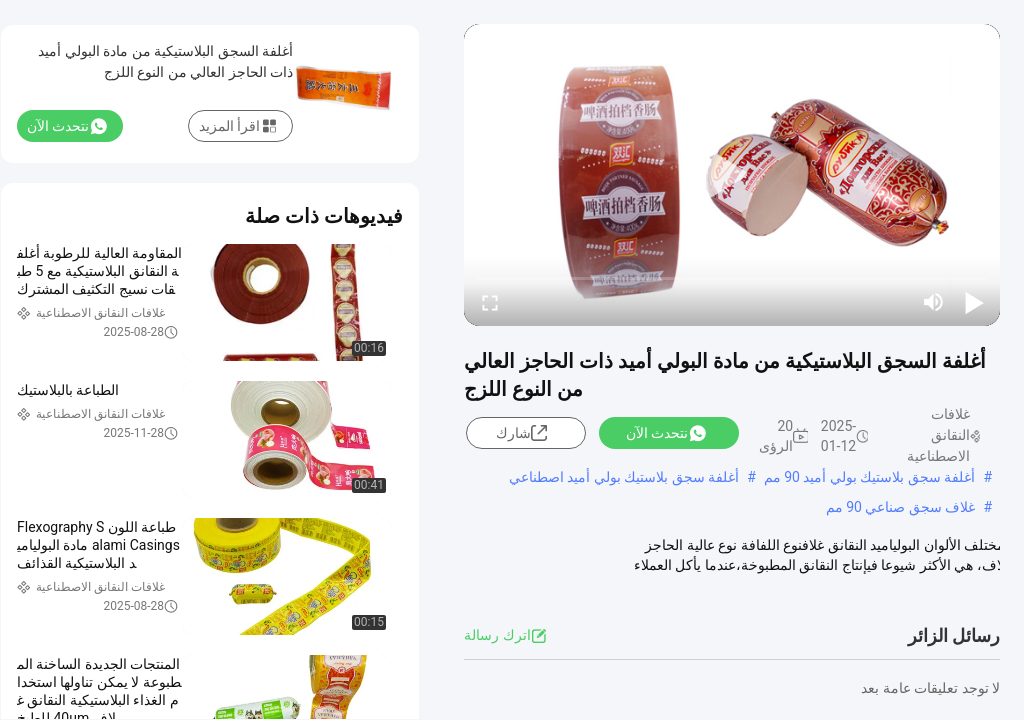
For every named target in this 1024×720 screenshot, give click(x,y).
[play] (732, 175)
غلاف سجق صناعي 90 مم (901, 507)
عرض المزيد (872, 585)
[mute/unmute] (934, 302)
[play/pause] (974, 302)
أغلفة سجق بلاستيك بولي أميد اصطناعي (624, 477)
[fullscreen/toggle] (490, 302)
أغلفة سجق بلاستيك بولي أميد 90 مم (870, 477)
